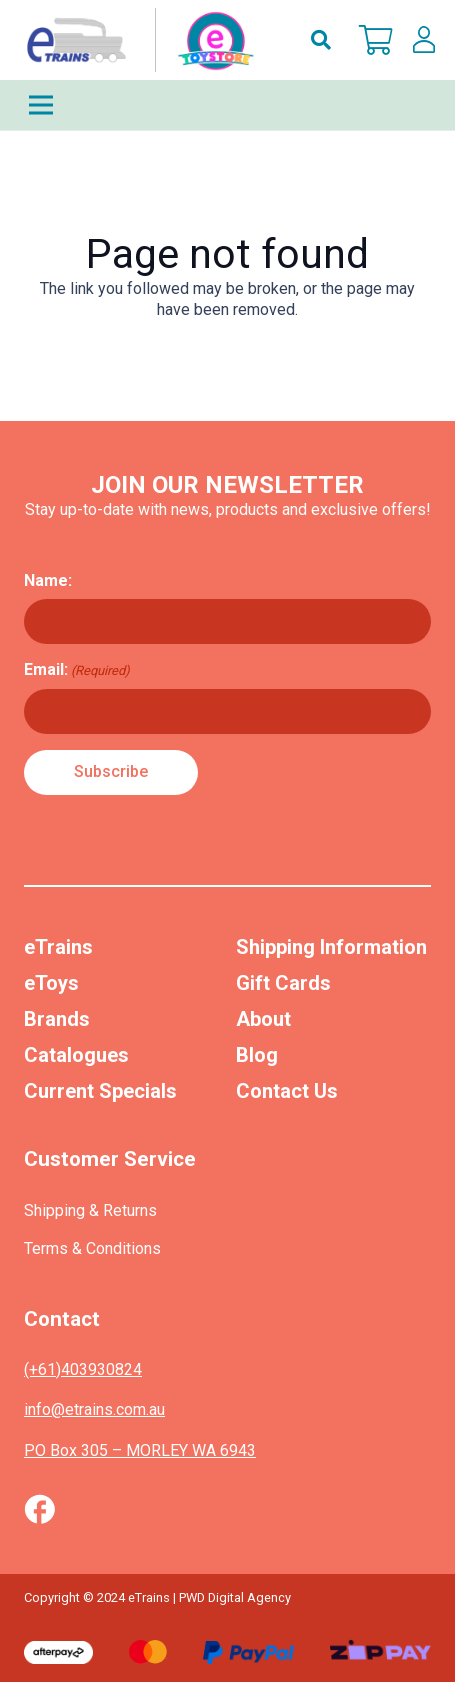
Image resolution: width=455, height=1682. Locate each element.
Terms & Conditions (92, 1248)
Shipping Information (331, 947)
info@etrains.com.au (94, 1409)
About (263, 1019)
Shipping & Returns (90, 1210)
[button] (321, 40)
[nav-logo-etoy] (136, 40)
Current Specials (100, 1091)
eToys (51, 983)
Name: (48, 580)
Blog (257, 1055)
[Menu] (227, 105)
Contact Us (287, 1091)
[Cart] (376, 40)
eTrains (58, 947)
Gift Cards (283, 983)
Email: (77, 670)
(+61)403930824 (83, 1369)
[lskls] (424, 40)
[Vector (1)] (39, 1509)
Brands (57, 1019)
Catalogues (76, 1055)
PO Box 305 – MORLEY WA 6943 (140, 1450)
